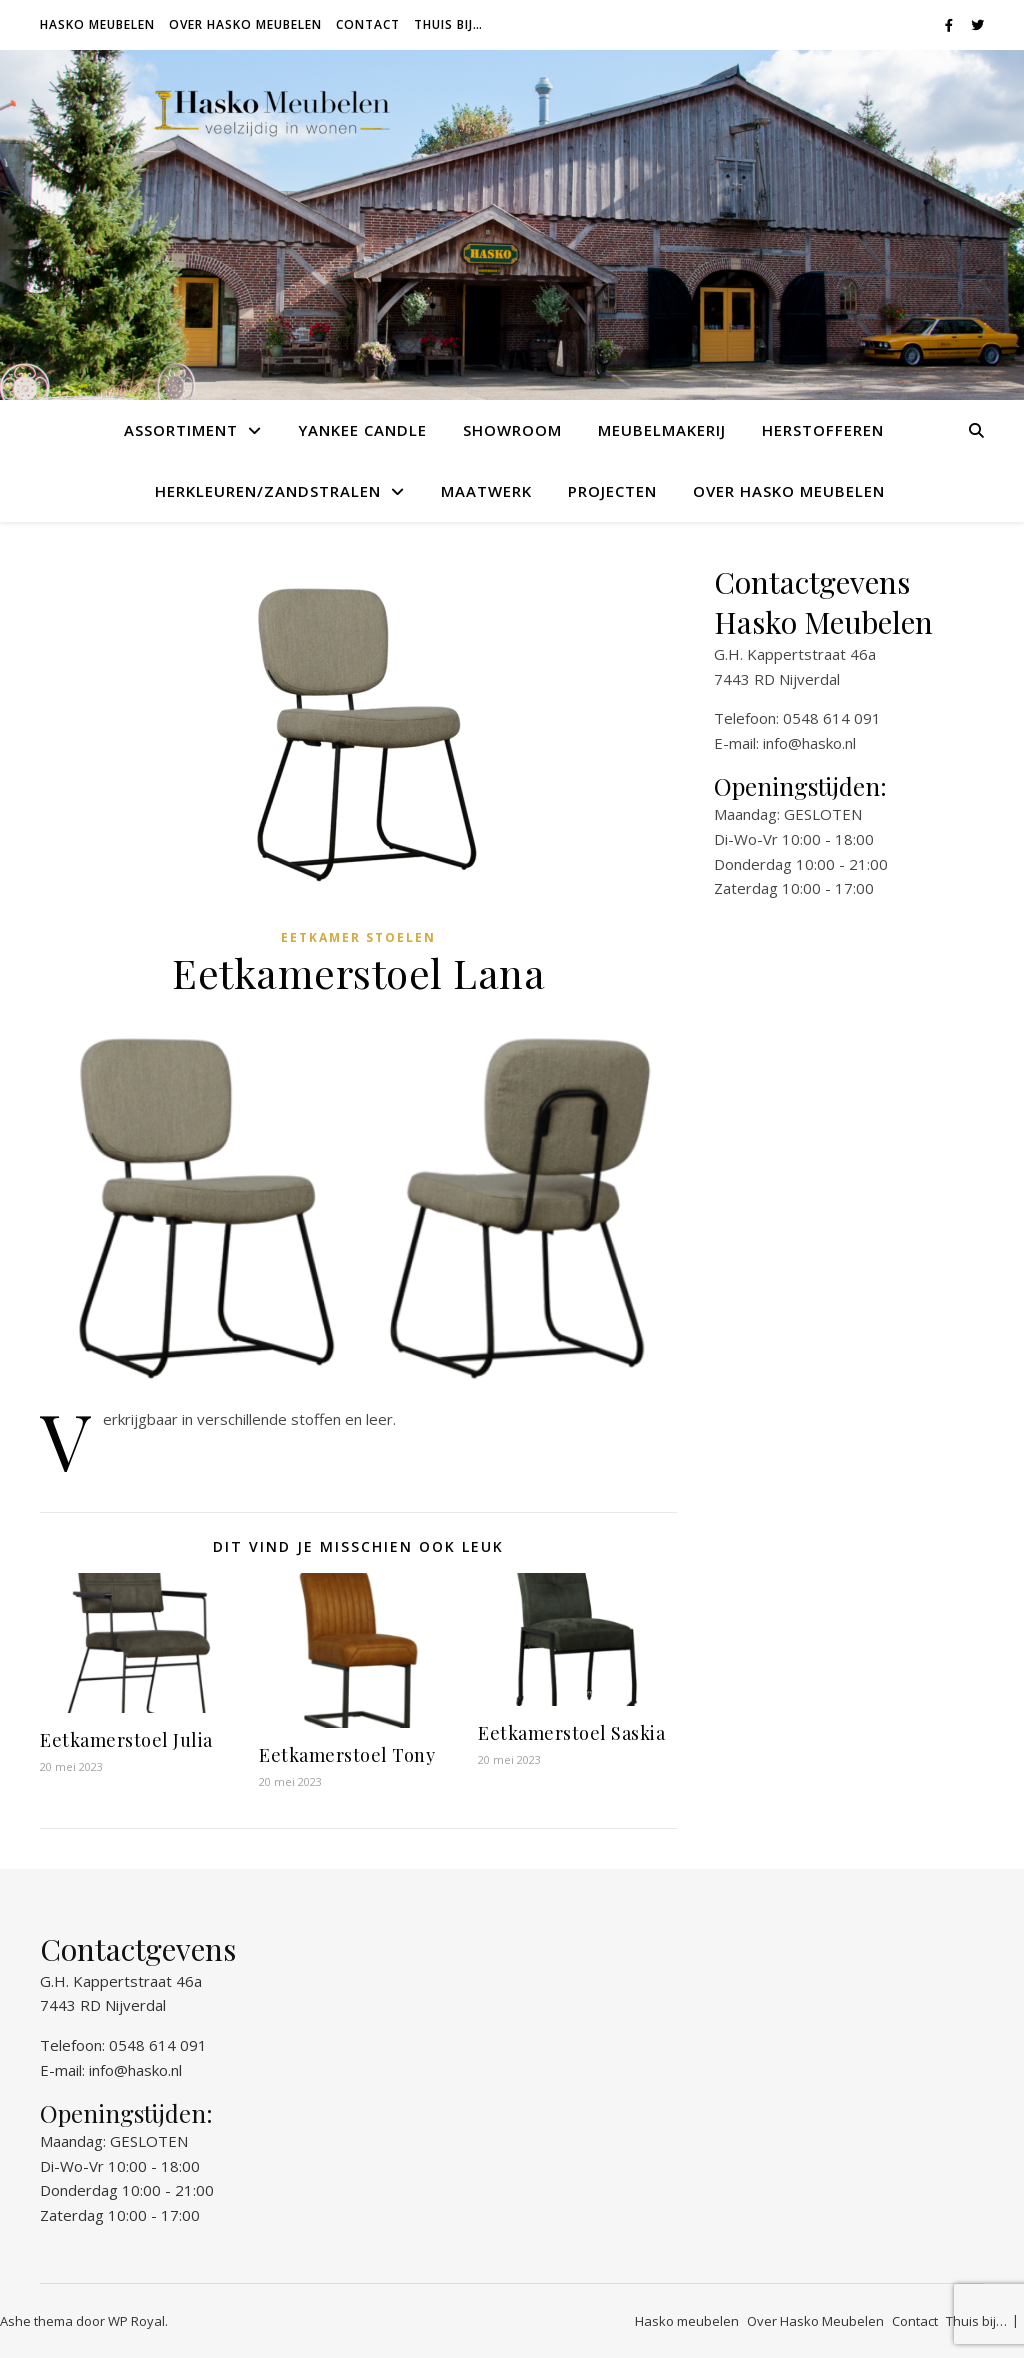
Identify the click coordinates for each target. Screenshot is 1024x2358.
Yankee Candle (362, 430)
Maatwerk (486, 491)
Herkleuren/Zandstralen (268, 491)
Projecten (612, 491)
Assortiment (181, 430)
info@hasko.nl (809, 743)
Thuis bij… (448, 24)
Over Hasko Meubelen (245, 24)
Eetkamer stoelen (358, 937)
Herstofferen (823, 430)
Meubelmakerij (662, 430)
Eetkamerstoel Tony (347, 1755)
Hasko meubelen (97, 24)
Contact (368, 24)
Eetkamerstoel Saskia (571, 1733)
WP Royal (136, 2321)
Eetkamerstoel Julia (126, 1740)
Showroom (512, 430)
